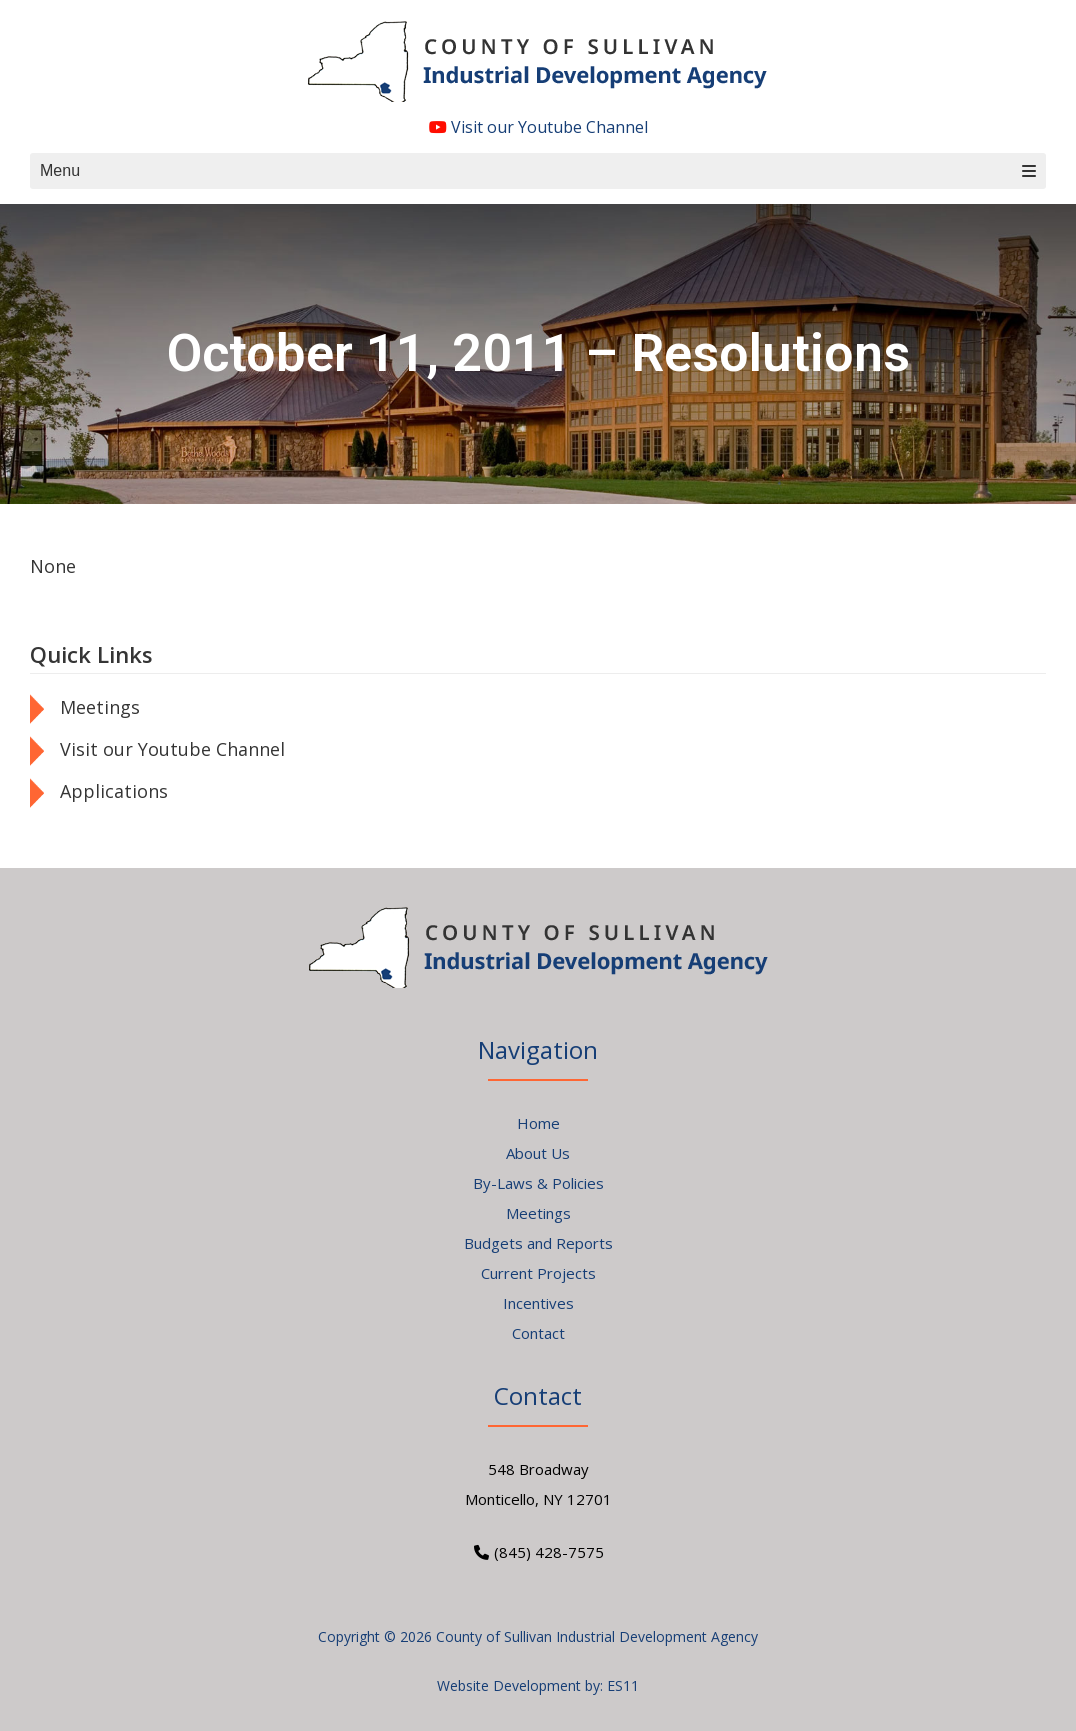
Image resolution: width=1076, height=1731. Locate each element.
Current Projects (538, 1273)
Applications (114, 791)
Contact (538, 1333)
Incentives (538, 1303)
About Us (538, 1153)
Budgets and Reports (538, 1243)
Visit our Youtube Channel (538, 127)
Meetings (100, 707)
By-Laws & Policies (538, 1183)
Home (538, 1123)
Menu (538, 170)
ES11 (623, 1685)
